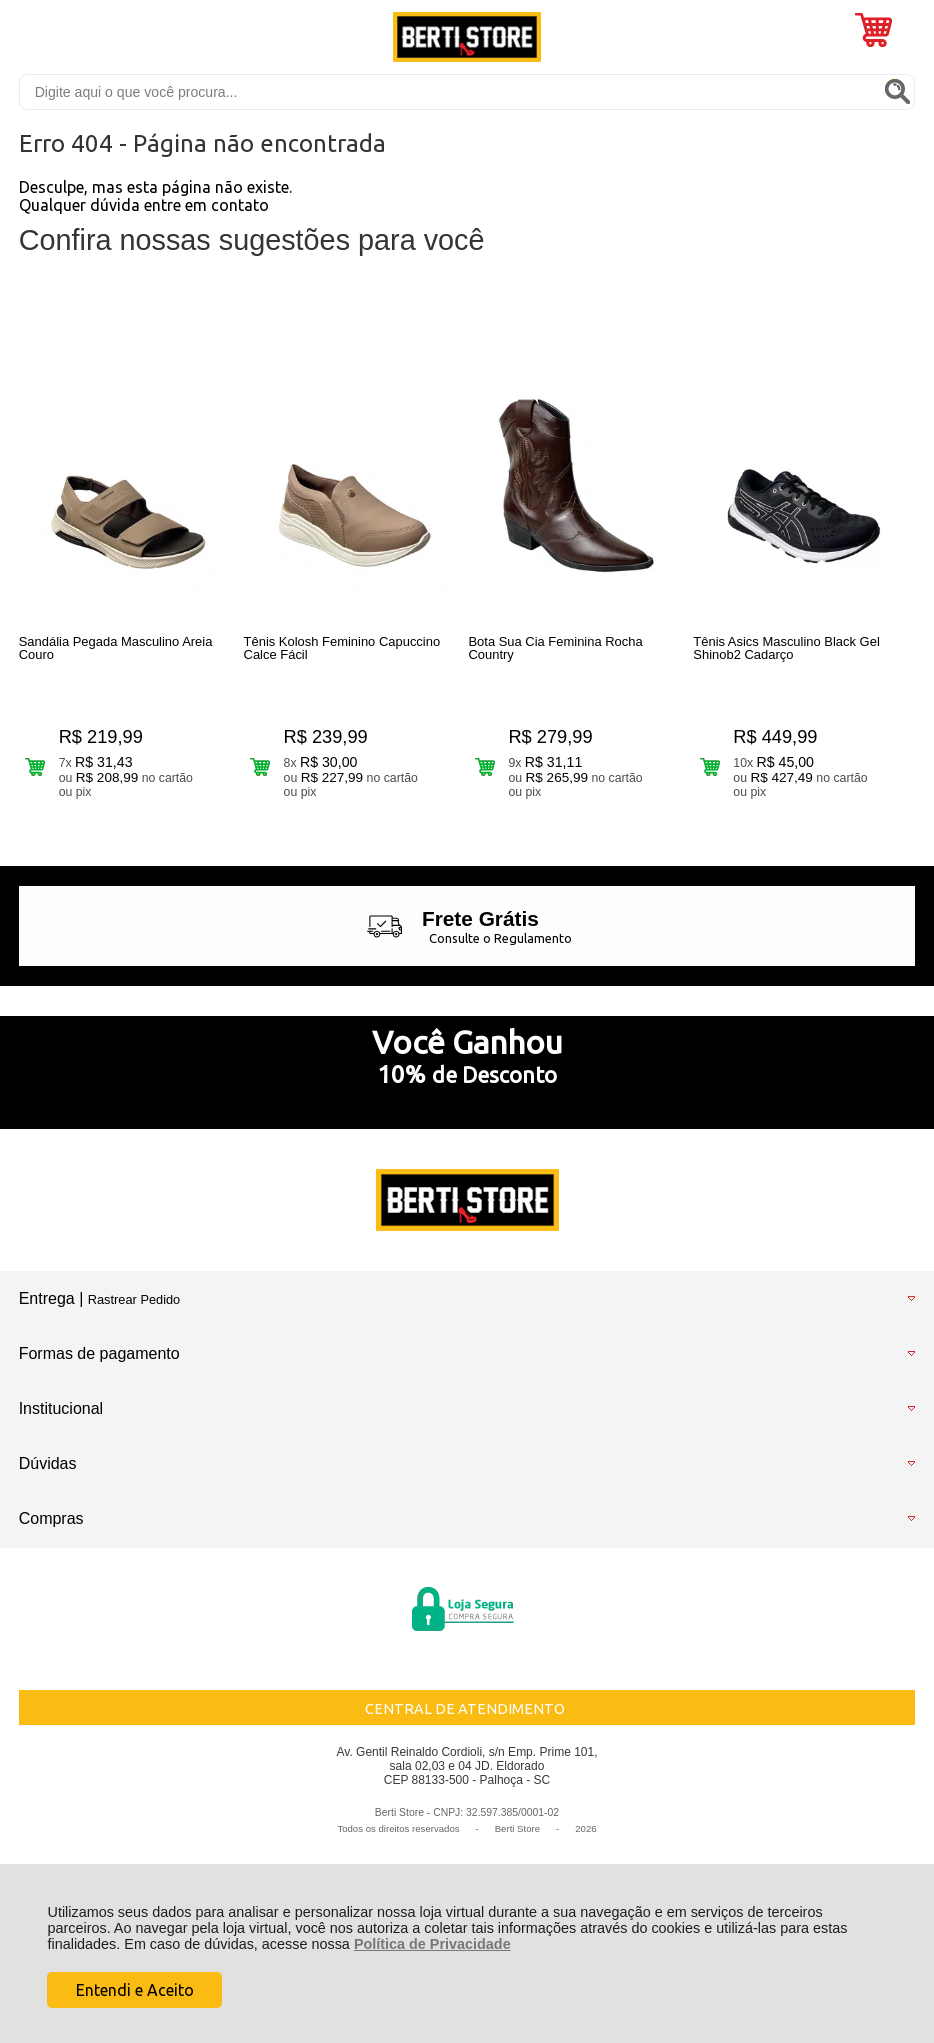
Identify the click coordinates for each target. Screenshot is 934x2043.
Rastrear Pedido (134, 1299)
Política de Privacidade (432, 1944)
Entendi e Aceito (135, 1990)
